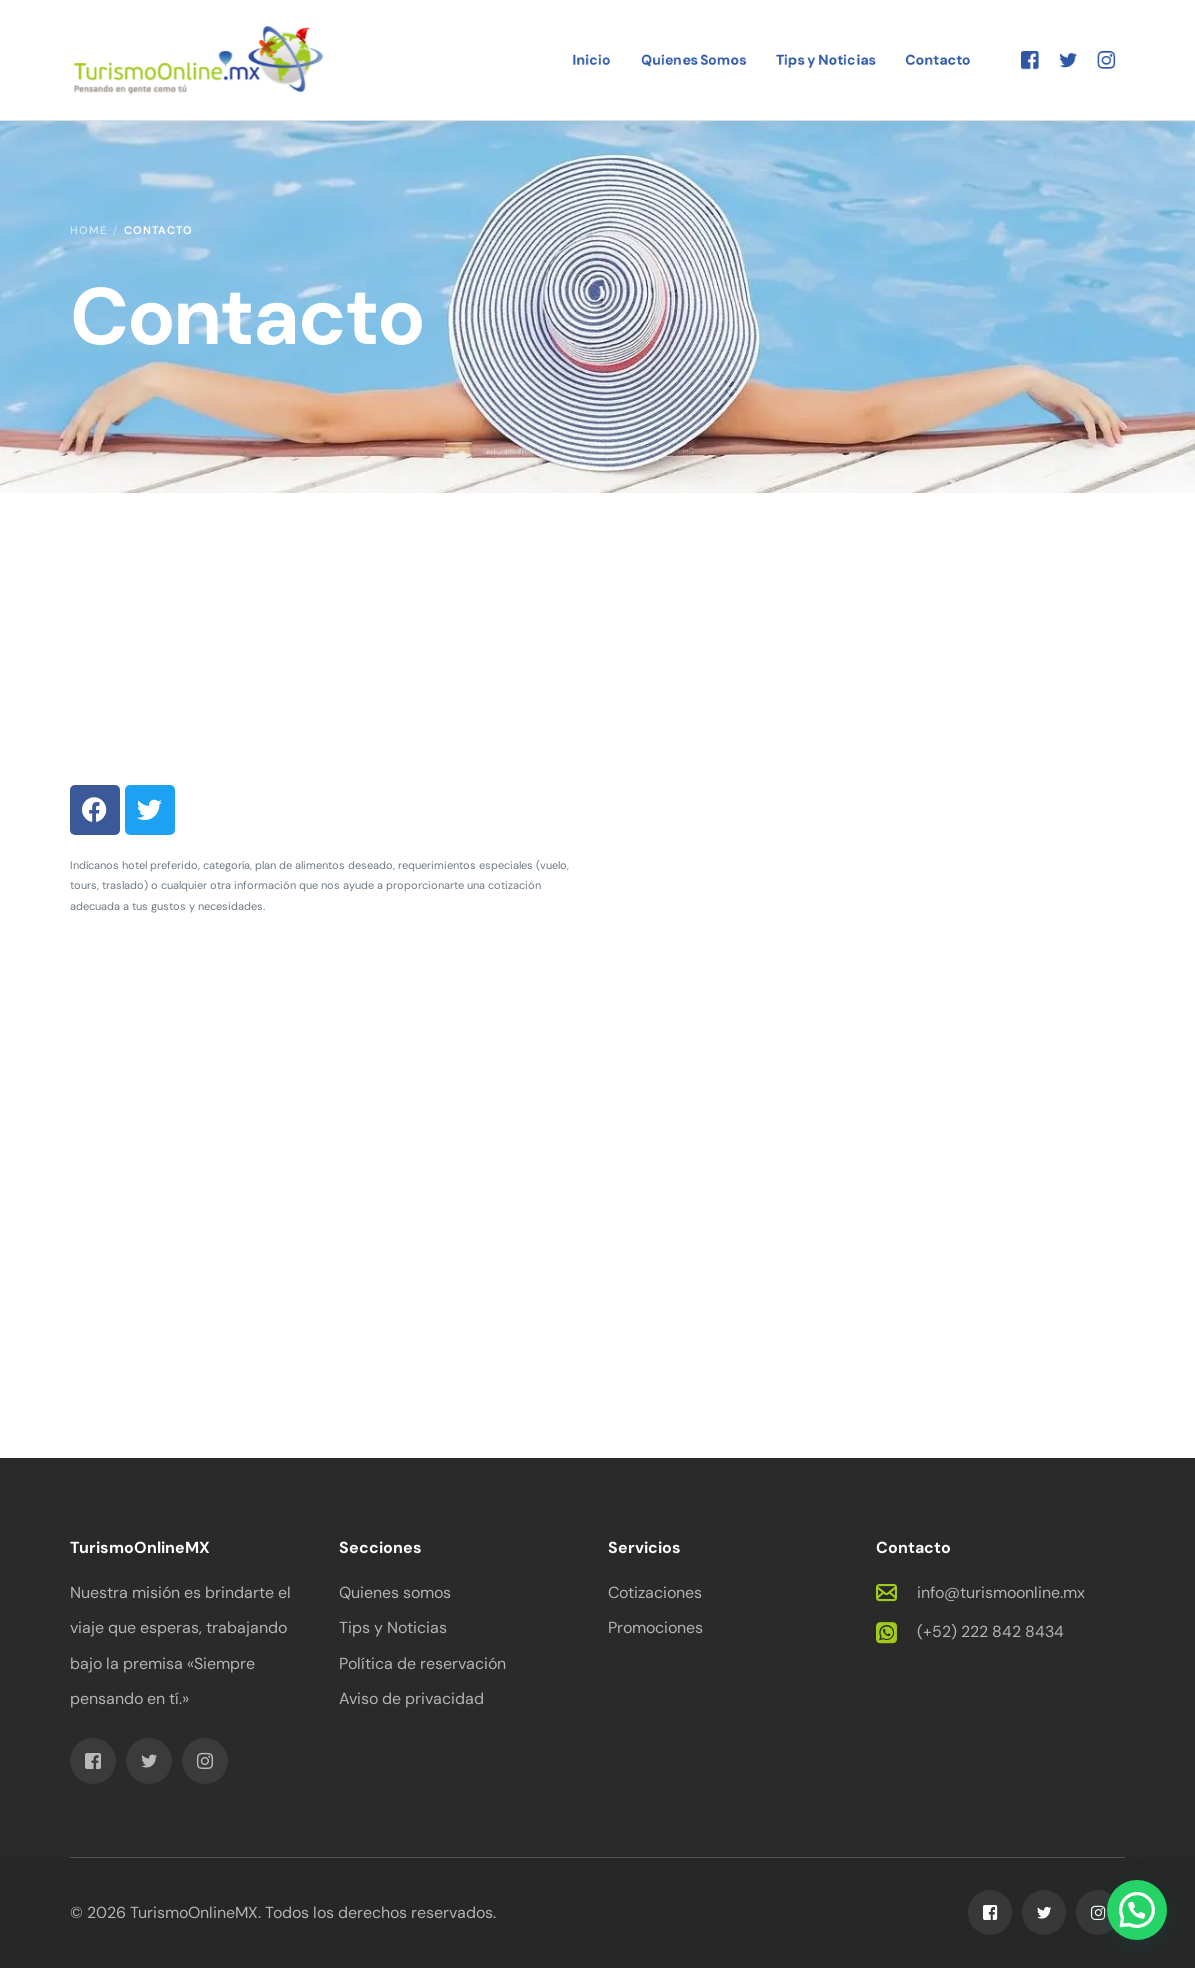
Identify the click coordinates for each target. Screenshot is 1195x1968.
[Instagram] (1106, 58)
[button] (1137, 1910)
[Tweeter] (1068, 58)
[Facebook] (1030, 58)
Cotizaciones (655, 1592)
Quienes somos (395, 1592)
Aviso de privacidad (411, 1698)
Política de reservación (422, 1663)
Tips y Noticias (393, 1627)
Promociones (655, 1627)
